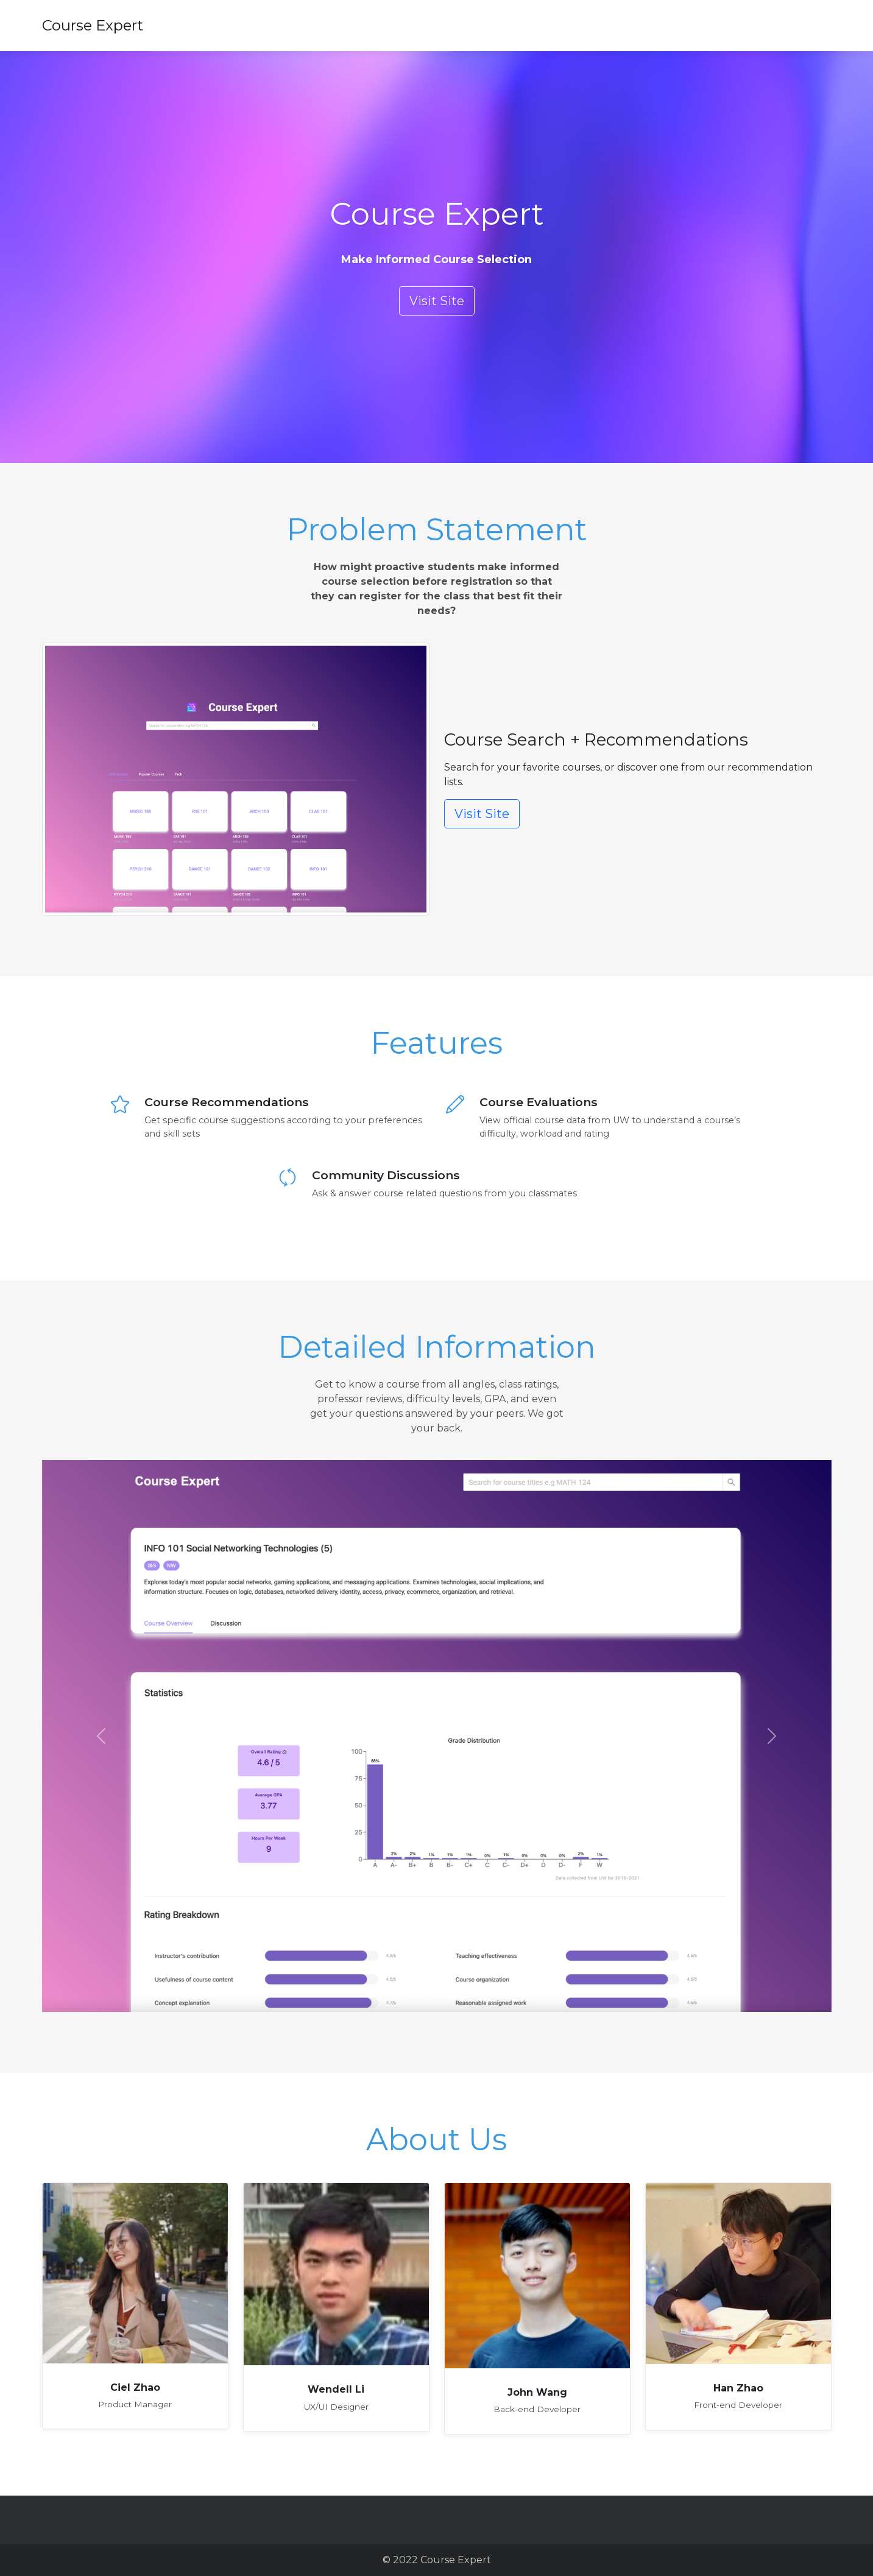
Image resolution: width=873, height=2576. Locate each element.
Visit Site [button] (436, 301)
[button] (101, 1736)
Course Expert (92, 25)
